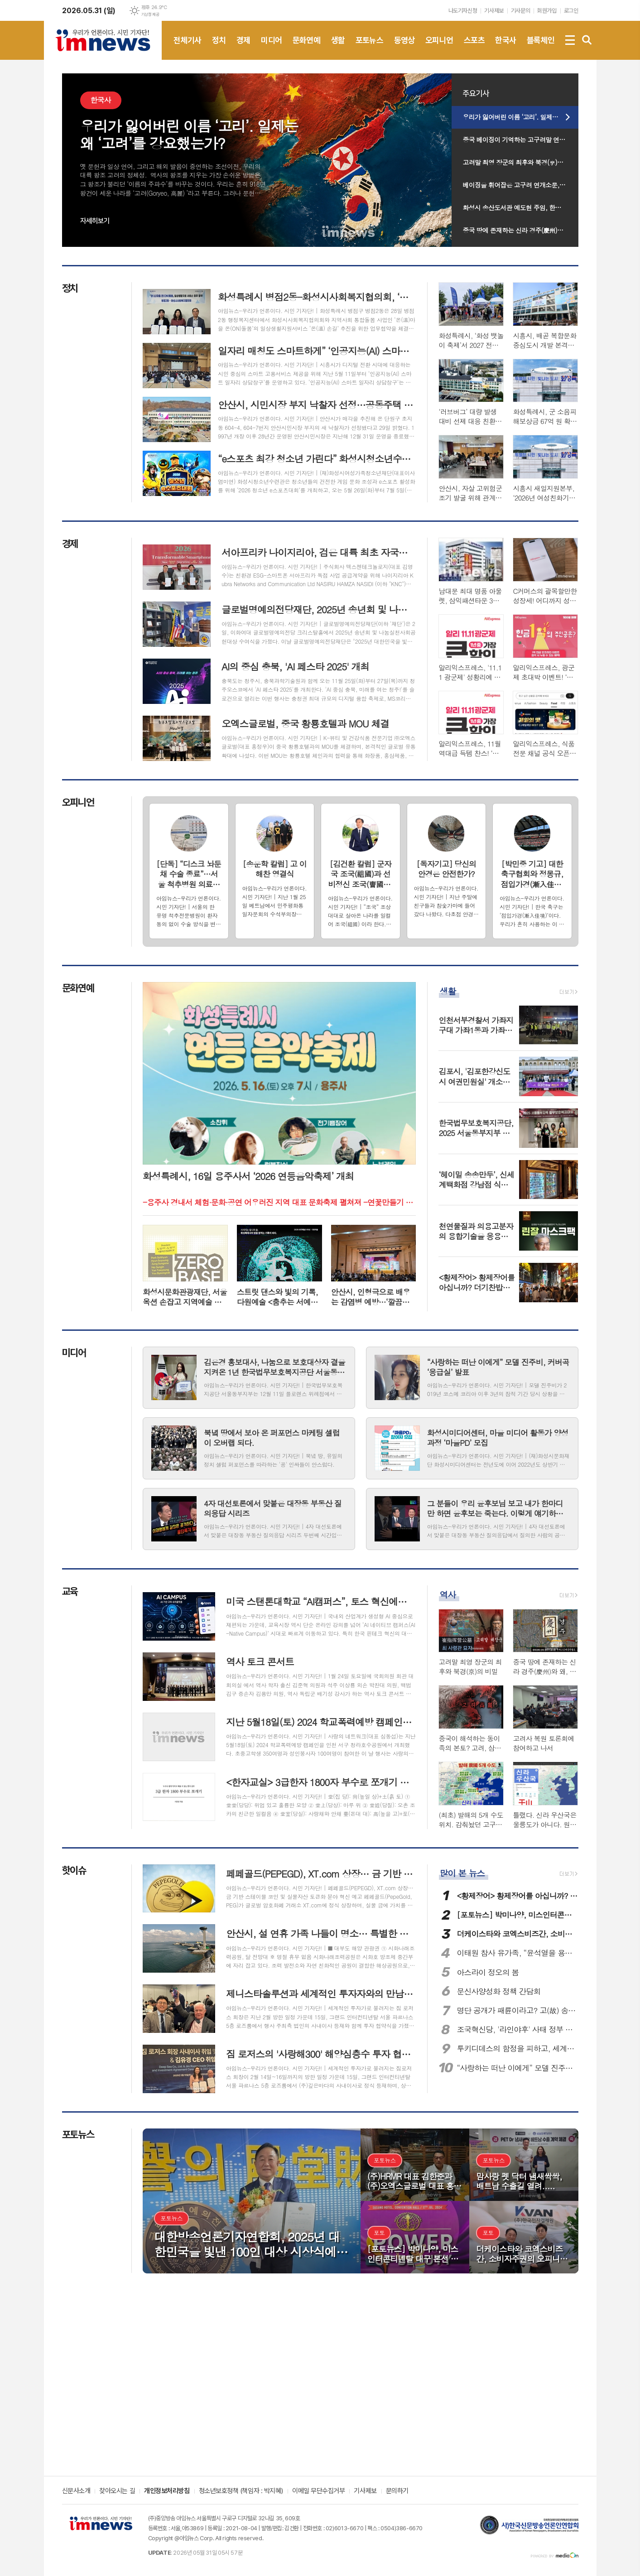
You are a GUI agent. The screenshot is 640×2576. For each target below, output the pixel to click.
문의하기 (397, 2491)
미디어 (271, 47)
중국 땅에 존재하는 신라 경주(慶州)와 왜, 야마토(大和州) (520, 230)
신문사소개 (76, 2491)
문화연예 (307, 47)
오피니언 (439, 47)
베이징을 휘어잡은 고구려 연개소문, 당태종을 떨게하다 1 (520, 184)
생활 (338, 47)
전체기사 (187, 47)
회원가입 (546, 10)
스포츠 (474, 47)
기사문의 (520, 10)
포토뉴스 (370, 47)
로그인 (571, 10)
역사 (447, 1594)
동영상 (404, 47)
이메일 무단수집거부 (318, 2491)
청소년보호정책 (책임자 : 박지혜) (241, 2491)
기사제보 (493, 10)
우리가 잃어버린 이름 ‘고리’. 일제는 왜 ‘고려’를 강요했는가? (520, 116)
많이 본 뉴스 (462, 1873)
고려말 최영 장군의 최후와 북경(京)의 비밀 (520, 162)
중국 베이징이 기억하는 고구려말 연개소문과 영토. (520, 139)
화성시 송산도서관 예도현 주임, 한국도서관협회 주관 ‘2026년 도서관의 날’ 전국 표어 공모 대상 (520, 207)
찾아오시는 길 (117, 2491)
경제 (243, 47)
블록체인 (541, 47)
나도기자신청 (462, 10)
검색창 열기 (587, 40)
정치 (219, 47)
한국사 (505, 47)
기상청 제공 (150, 14)
